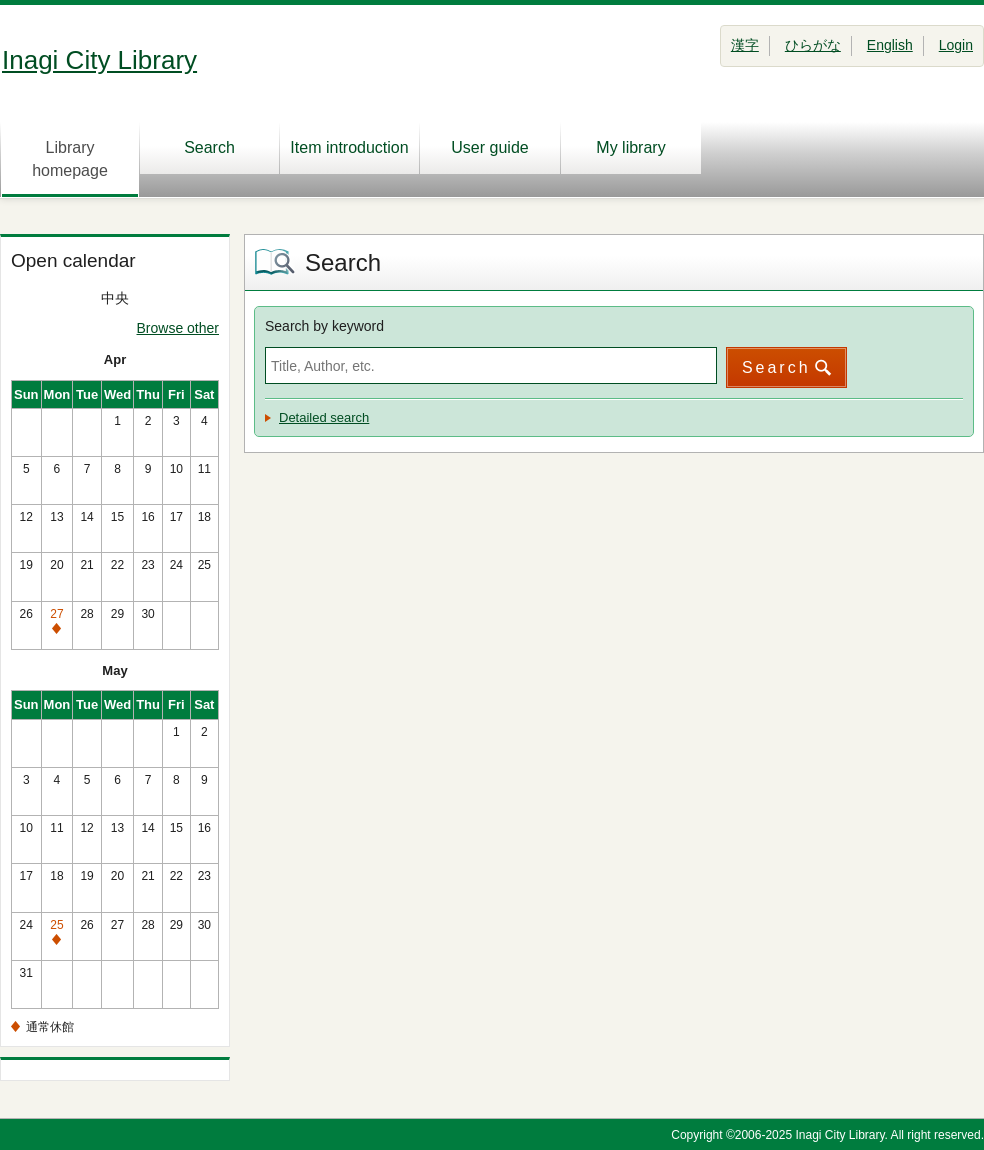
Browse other (178, 328)
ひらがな (813, 45)
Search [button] (776, 367)
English (890, 45)
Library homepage (70, 159)
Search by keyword (324, 326)
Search (209, 147)
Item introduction (349, 147)
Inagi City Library (99, 60)
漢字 (745, 45)
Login (956, 45)
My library (630, 147)
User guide (489, 147)
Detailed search (324, 417)
